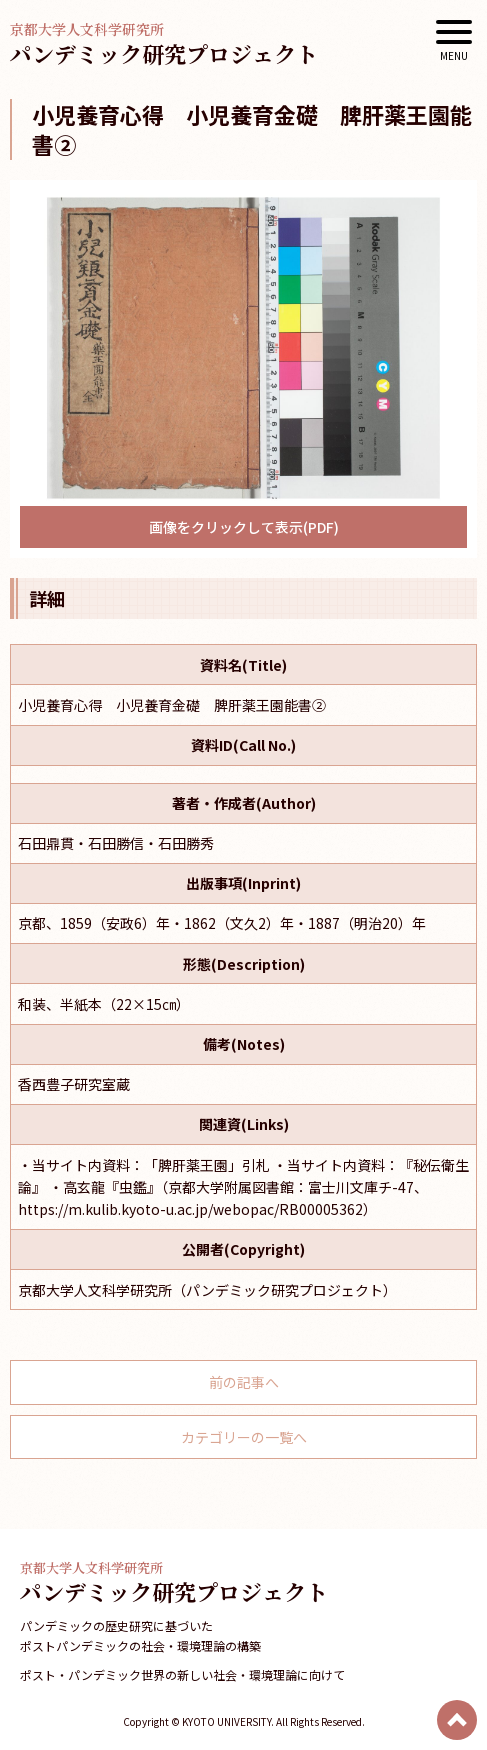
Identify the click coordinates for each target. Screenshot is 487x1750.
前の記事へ (244, 1382)
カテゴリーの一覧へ (244, 1437)
